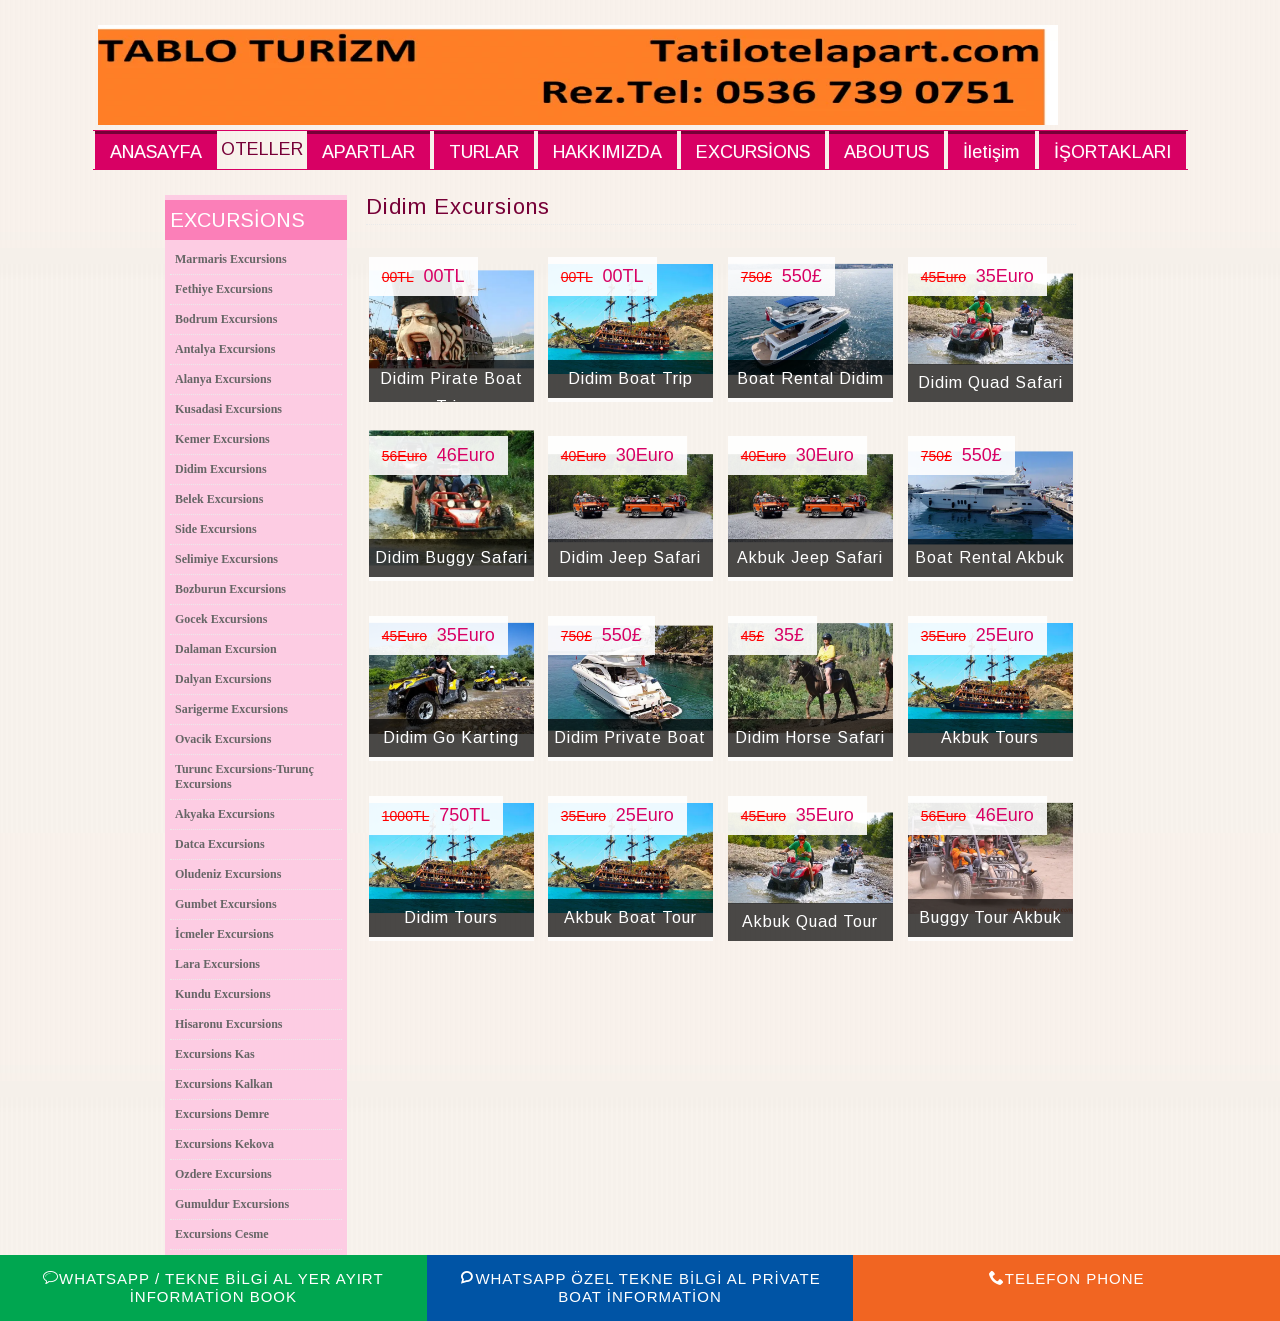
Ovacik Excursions (223, 739)
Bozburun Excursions (230, 589)
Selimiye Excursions (226, 559)
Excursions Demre (222, 1114)
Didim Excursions (221, 469)
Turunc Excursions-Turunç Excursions (244, 776)
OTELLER (262, 149)
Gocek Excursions (221, 619)
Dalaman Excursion (226, 649)
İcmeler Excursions (224, 934)
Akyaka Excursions (225, 814)
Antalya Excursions (225, 349)
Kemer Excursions (222, 439)
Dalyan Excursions (223, 679)
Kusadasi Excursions (228, 409)
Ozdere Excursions (223, 1174)
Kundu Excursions (223, 994)
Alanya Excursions (223, 379)
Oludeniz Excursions (228, 874)
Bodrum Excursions (226, 319)
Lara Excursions (217, 964)
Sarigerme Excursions (231, 709)
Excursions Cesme (222, 1234)
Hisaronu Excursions (228, 1024)
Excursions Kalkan (224, 1084)
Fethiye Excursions (224, 289)
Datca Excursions (220, 844)
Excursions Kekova (224, 1144)
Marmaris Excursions (231, 259)
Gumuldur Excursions (232, 1204)
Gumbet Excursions (226, 904)
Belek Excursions (219, 499)
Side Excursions (216, 529)
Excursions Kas (215, 1054)
